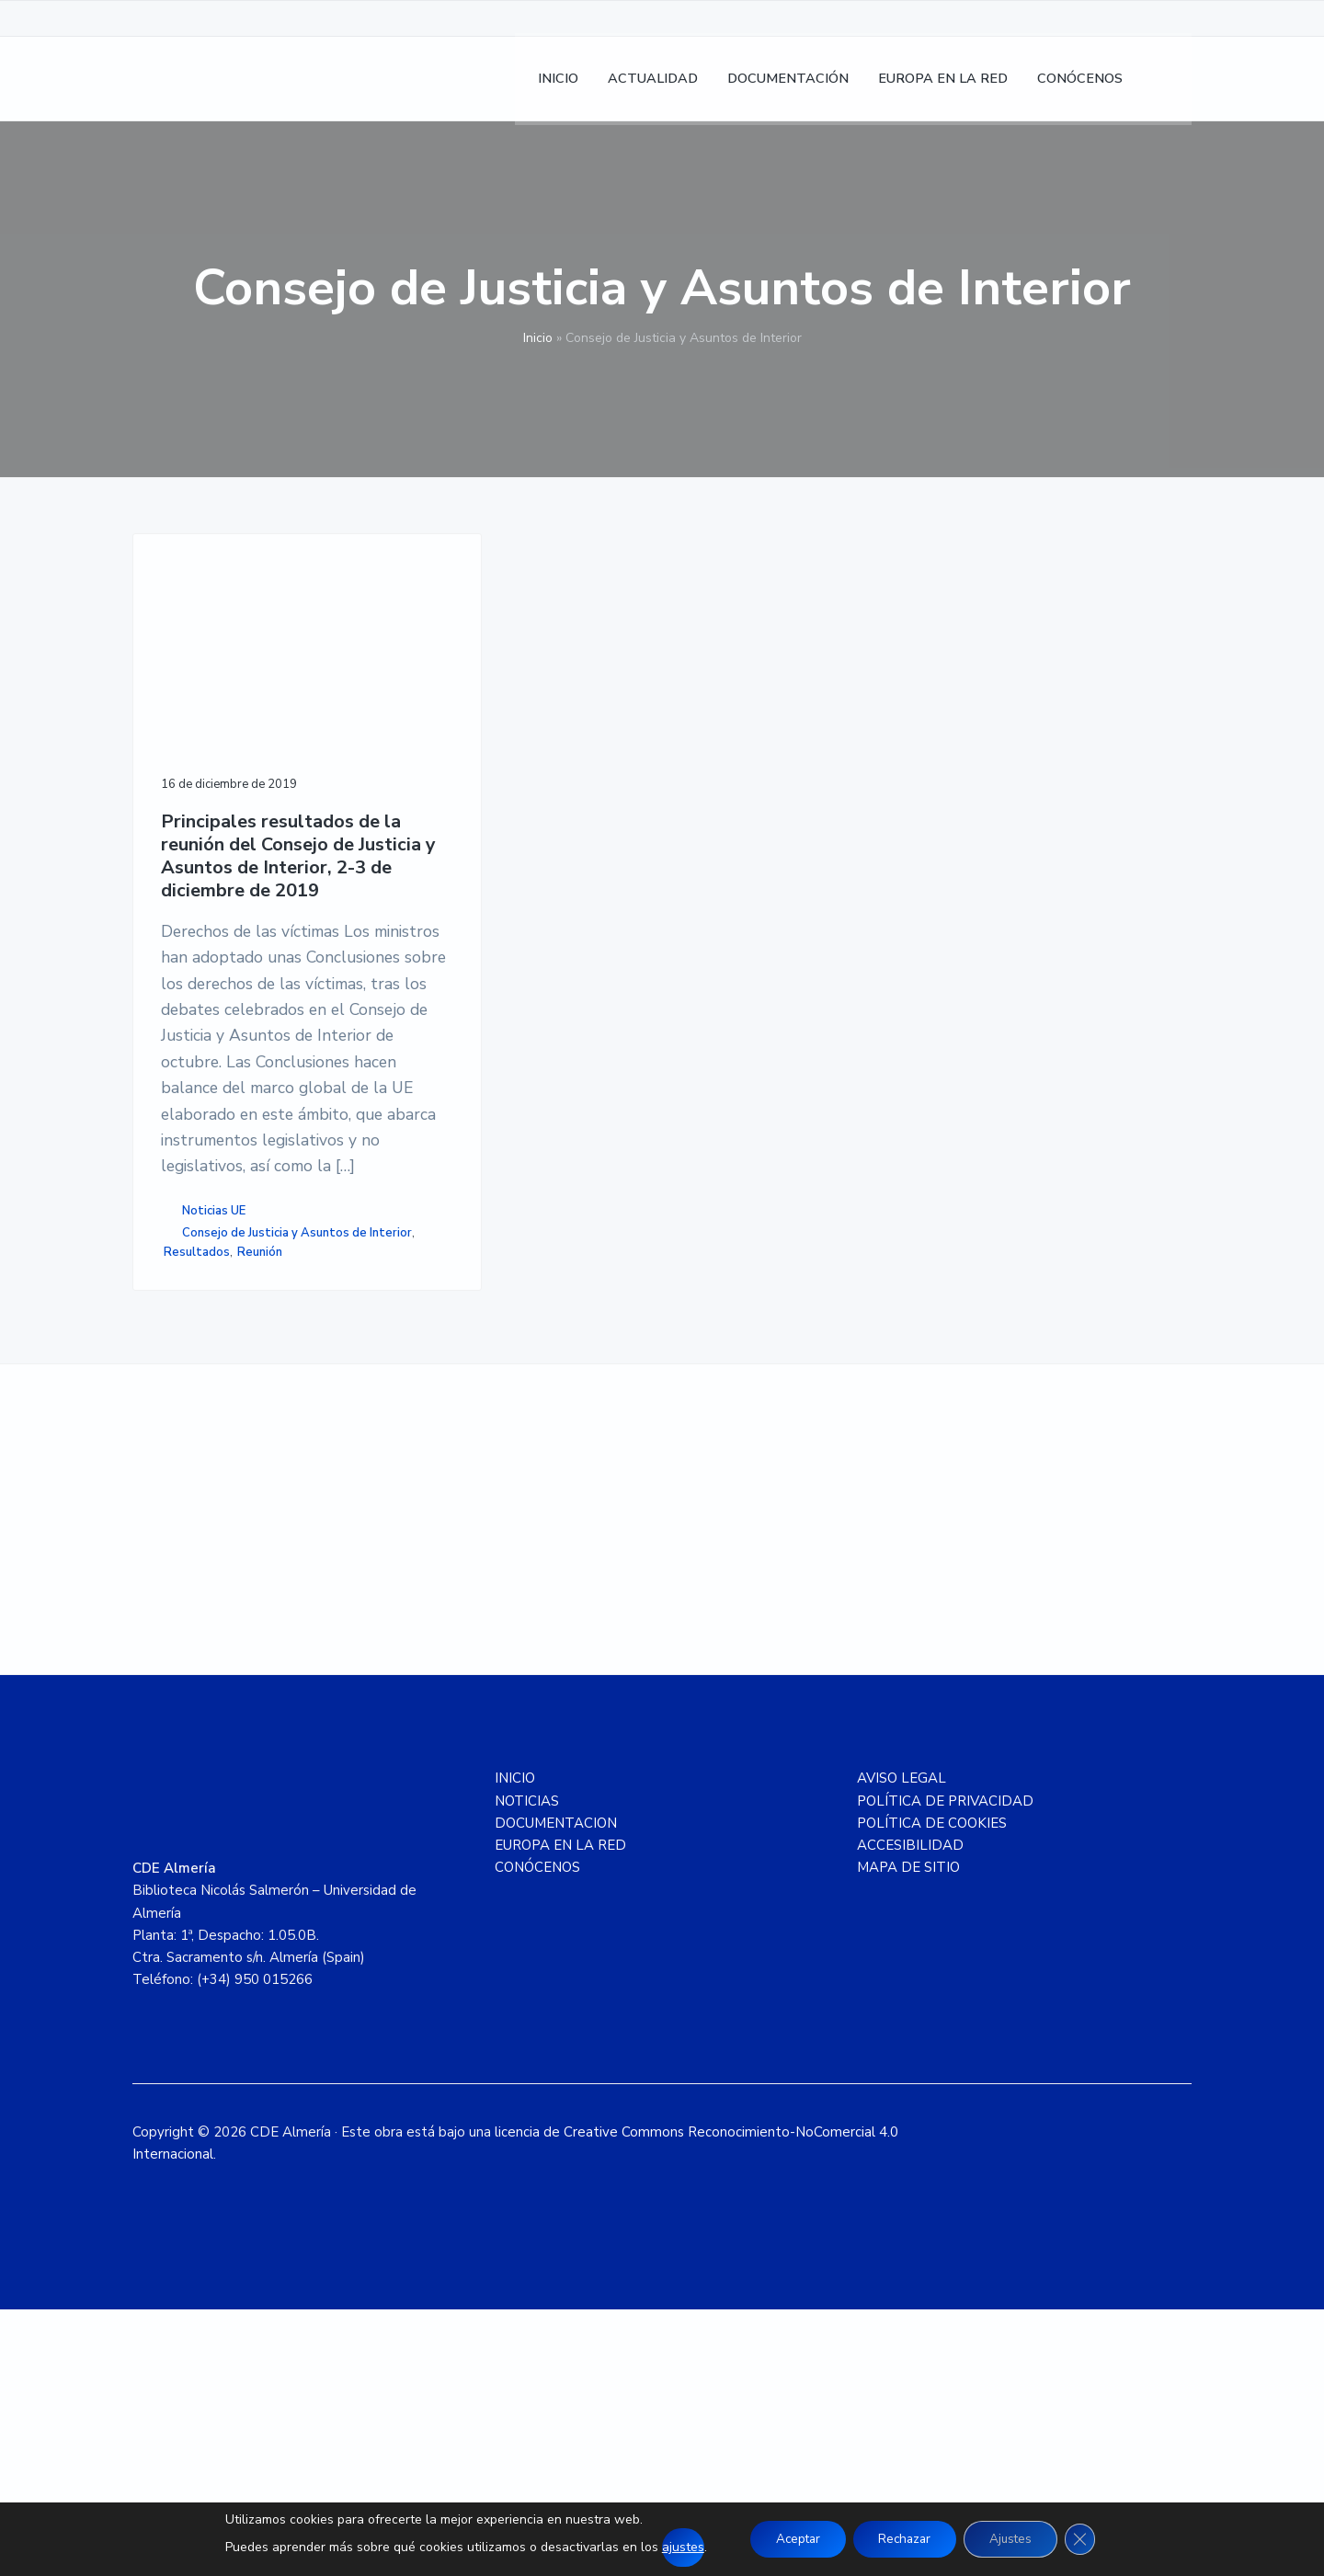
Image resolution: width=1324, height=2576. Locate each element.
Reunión (265, 1514)
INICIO (515, 2045)
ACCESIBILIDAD (910, 2112)
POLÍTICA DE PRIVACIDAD (945, 2067)
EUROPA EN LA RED (560, 2112)
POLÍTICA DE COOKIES (932, 2090)
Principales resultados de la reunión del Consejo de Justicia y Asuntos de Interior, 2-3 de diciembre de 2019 (250, 810)
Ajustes (1016, 2539)
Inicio (538, 338)
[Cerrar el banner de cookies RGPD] (1089, 2539)
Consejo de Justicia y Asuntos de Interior (247, 1485)
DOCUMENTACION (556, 2090)
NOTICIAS (527, 2067)
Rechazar (903, 2539)
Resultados (202, 1514)
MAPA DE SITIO (908, 2135)
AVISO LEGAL (901, 2045)
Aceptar (790, 2539)
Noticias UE (213, 1435)
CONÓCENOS (537, 2135)
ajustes (672, 2547)
